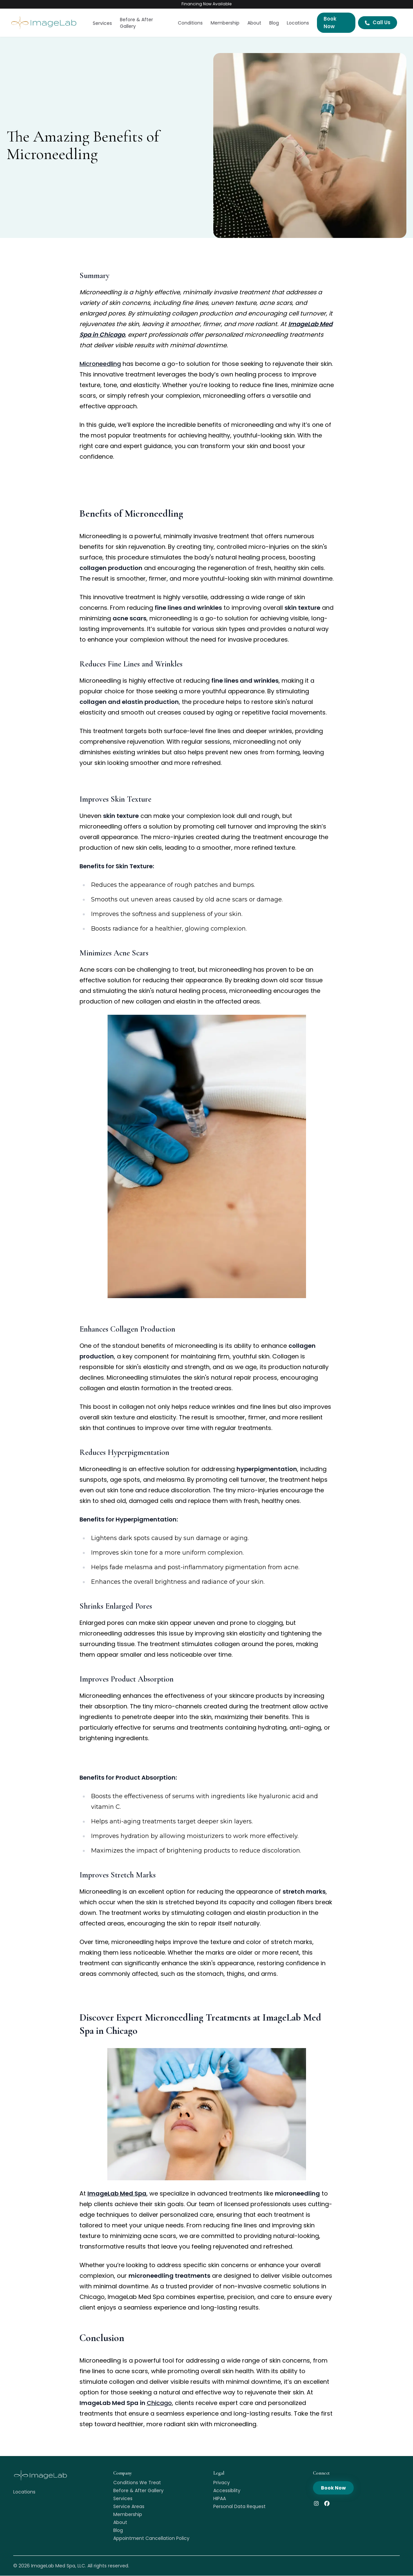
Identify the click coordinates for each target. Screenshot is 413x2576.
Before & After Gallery (136, 22)
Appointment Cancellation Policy (151, 2538)
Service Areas (128, 2506)
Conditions (190, 23)
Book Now (330, 22)
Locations (298, 23)
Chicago (159, 2403)
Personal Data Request (239, 2506)
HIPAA (219, 2498)
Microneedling (100, 364)
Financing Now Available (206, 4)
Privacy (221, 2482)
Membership (225, 23)
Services (102, 23)
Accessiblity (226, 2490)
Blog (274, 23)
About (254, 23)
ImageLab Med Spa (53, 2565)
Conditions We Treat (137, 2482)
